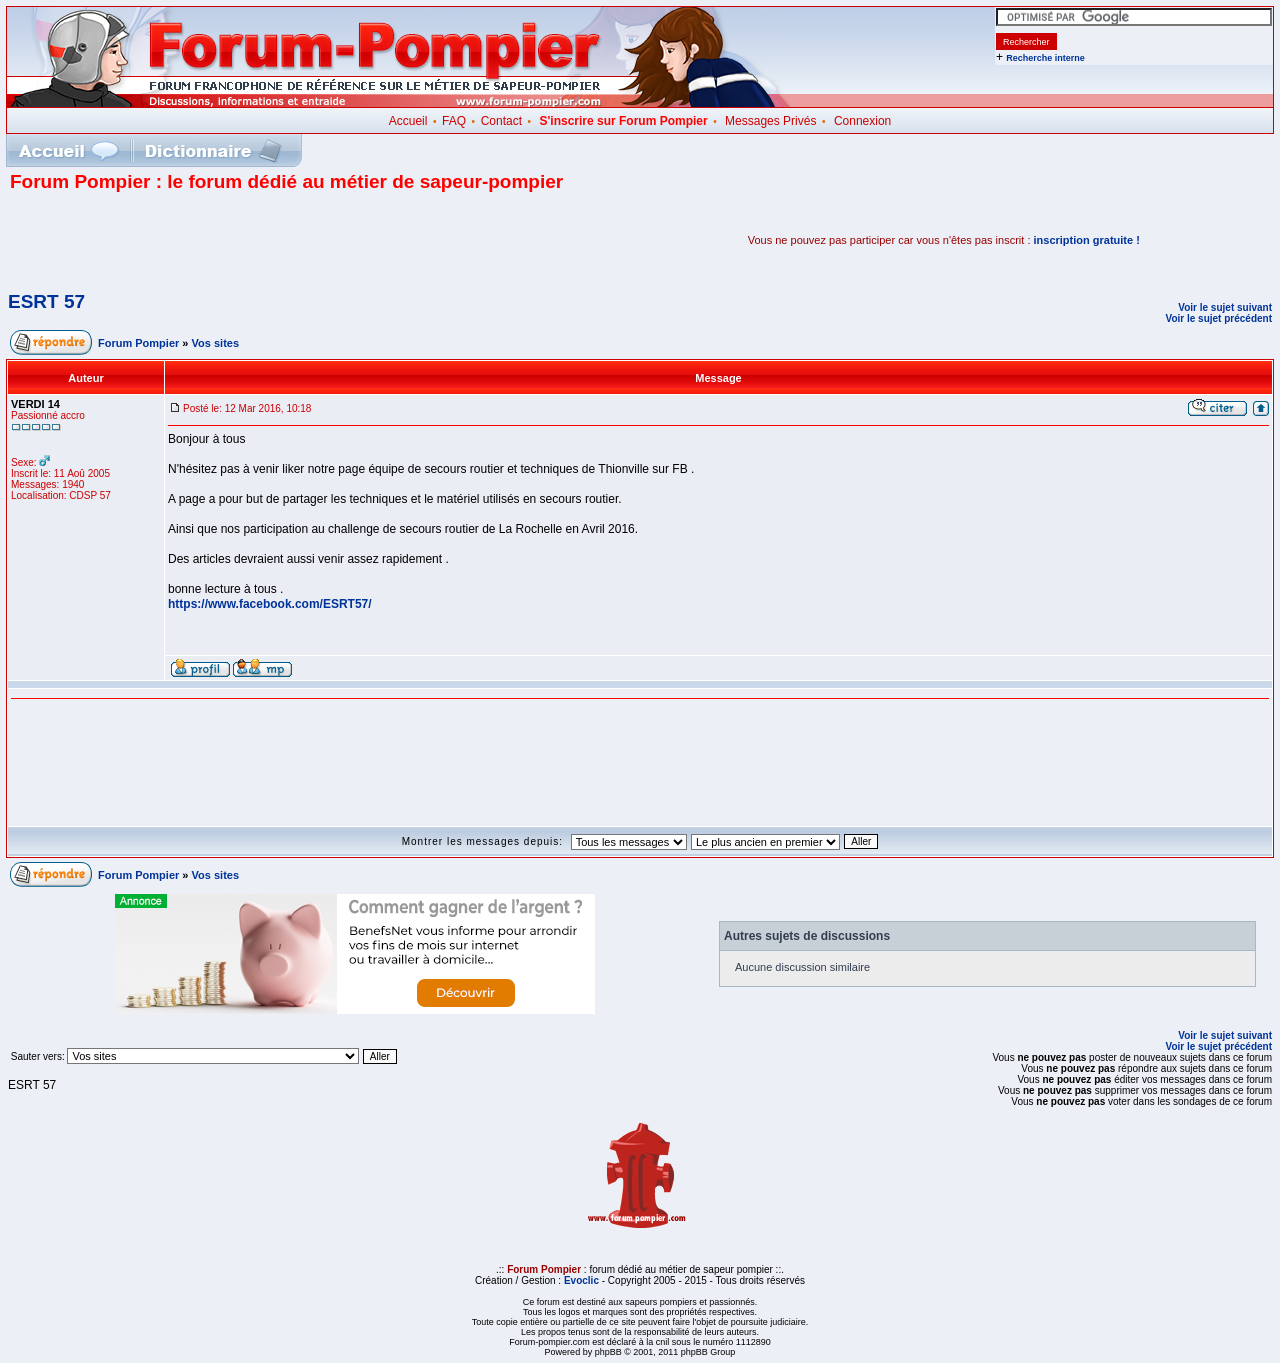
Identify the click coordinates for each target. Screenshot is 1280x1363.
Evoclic (581, 1280)
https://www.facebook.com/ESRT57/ (270, 604)
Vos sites (216, 343)
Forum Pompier (138, 343)
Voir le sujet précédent (1218, 318)
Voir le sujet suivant (1225, 307)
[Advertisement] (244, 240)
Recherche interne (1045, 58)
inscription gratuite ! (1087, 240)
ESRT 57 (46, 301)
